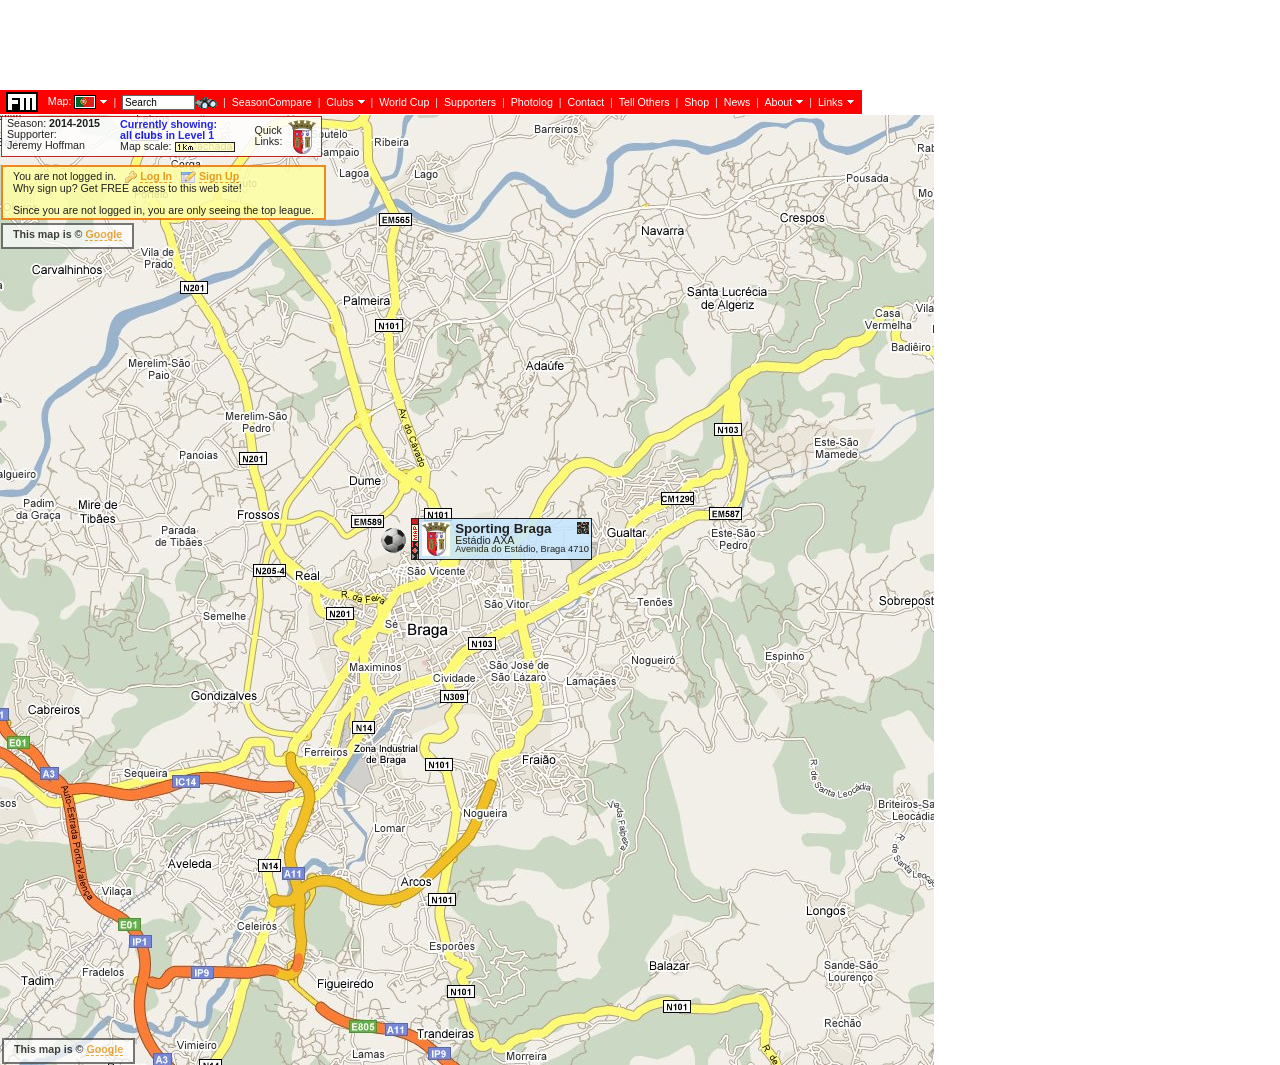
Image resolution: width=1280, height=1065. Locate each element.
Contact (585, 102)
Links (830, 102)
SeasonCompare (272, 102)
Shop (696, 102)
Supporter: (32, 134)
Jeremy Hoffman (46, 145)
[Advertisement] (364, 45)
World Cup (404, 102)
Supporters (470, 102)
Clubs (339, 102)
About (778, 102)
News (737, 102)
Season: (53, 123)
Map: (60, 101)
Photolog (532, 102)
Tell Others (644, 102)
